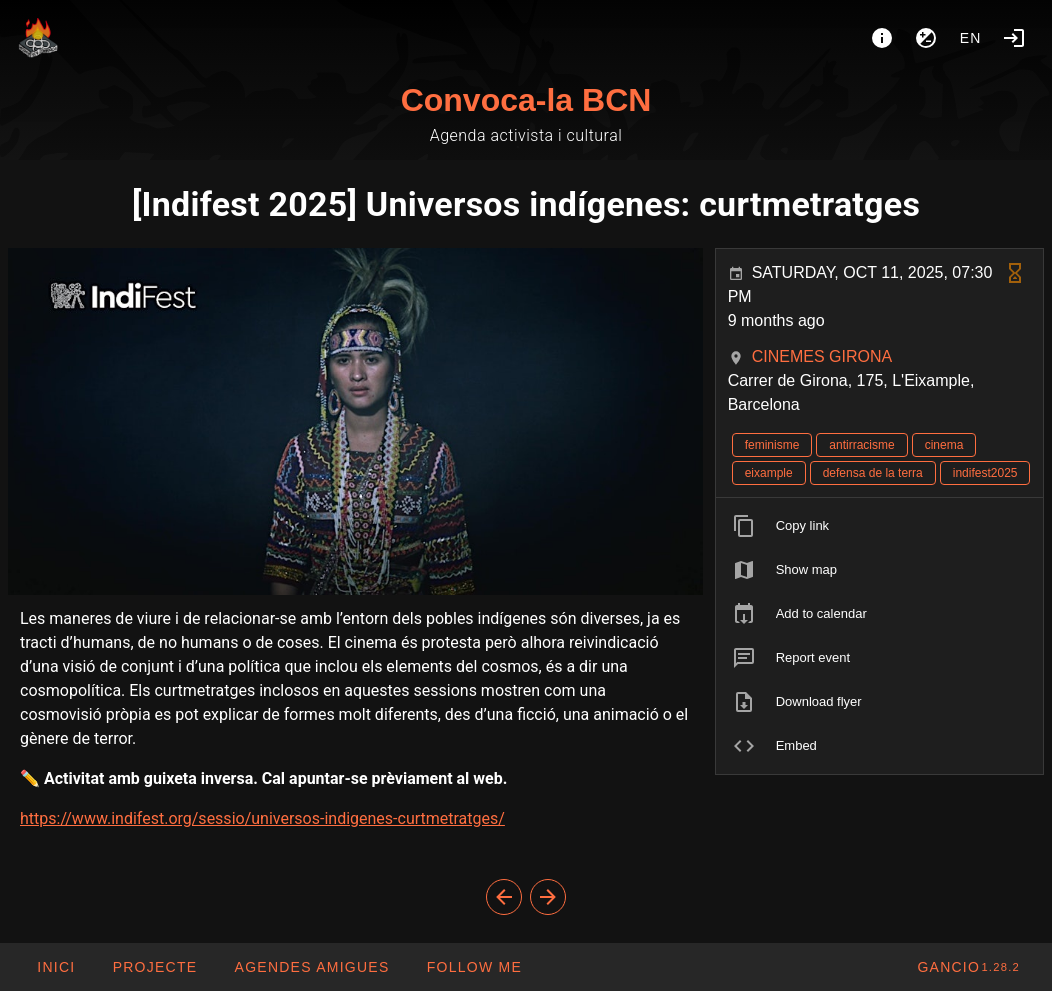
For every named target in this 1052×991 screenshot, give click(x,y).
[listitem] (879, 526)
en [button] (971, 38)
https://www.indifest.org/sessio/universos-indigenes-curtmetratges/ (262, 818)
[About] (882, 38)
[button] (311, 967)
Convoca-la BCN (526, 100)
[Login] (1014, 38)
